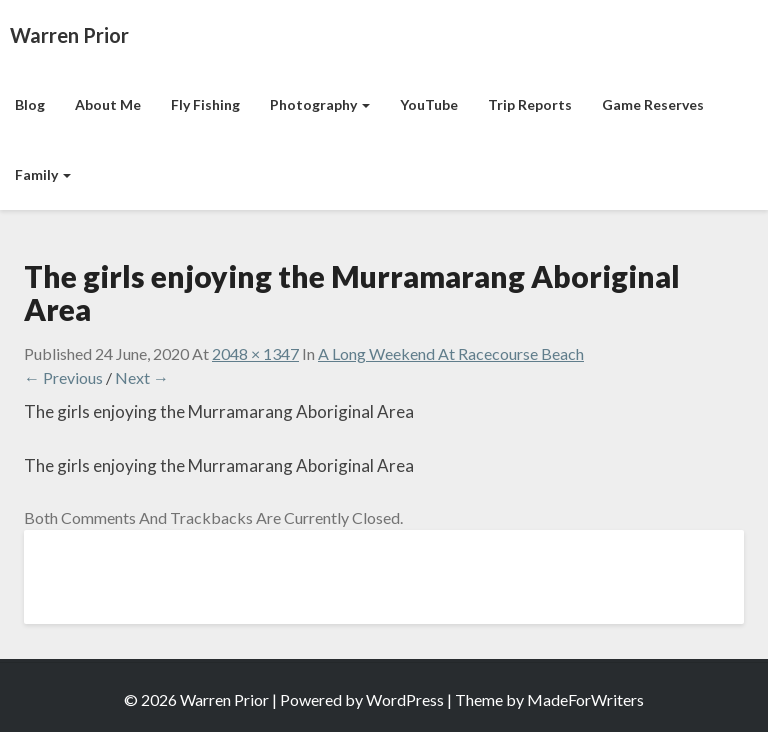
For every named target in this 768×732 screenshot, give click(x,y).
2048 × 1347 (255, 353)
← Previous (63, 377)
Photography (320, 104)
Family (43, 174)
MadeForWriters (585, 699)
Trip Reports (530, 104)
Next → (142, 377)
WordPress (405, 699)
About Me (108, 104)
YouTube (429, 104)
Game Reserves (653, 104)
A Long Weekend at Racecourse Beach (451, 353)
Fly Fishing (205, 104)
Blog (30, 104)
